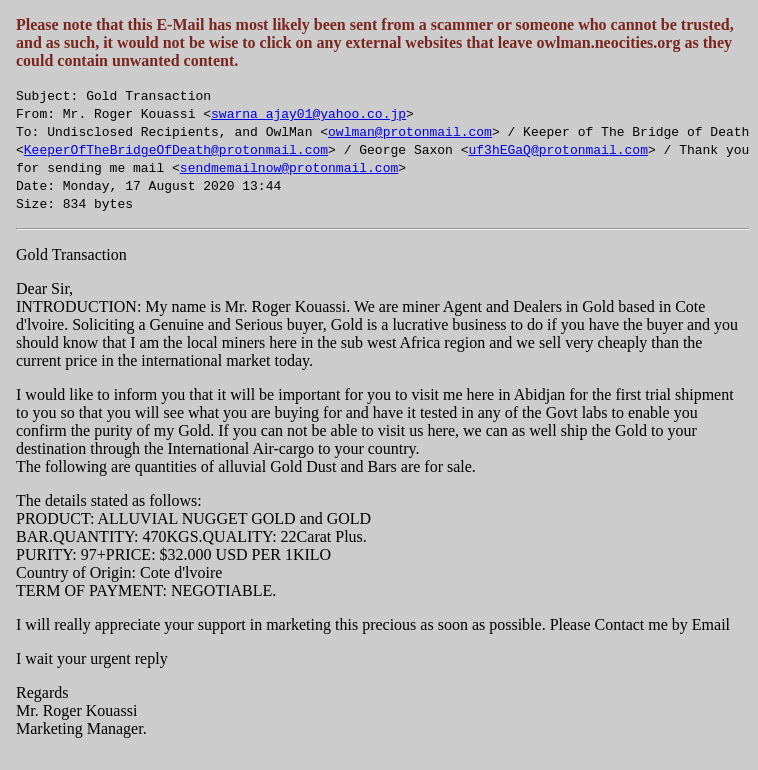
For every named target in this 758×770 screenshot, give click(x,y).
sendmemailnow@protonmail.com (289, 167)
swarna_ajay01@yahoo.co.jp (308, 113)
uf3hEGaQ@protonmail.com (557, 149)
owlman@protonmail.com (410, 131)
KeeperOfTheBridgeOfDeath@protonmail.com (176, 149)
